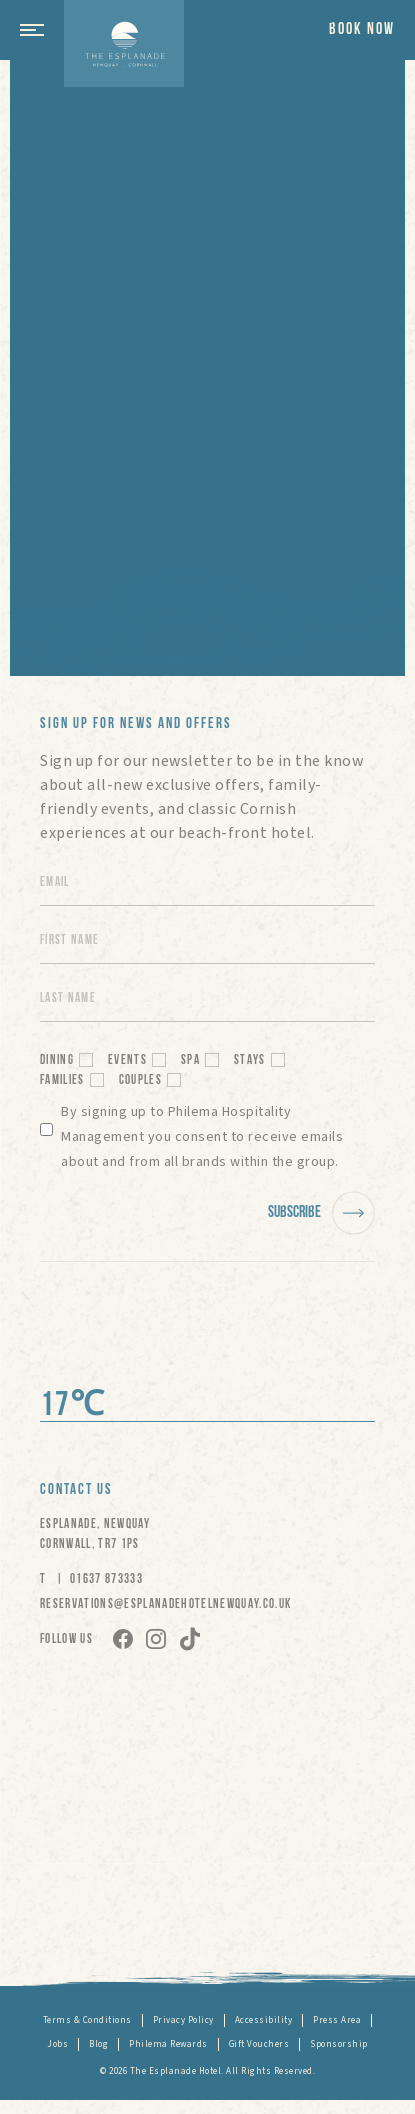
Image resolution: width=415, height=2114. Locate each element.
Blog (98, 2044)
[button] (39, 30)
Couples (140, 1080)
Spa (190, 1060)
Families (62, 1080)
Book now (362, 30)
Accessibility (264, 2020)
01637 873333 (106, 1579)
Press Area (337, 2020)
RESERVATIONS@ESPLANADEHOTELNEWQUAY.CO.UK (165, 1604)
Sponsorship (339, 2044)
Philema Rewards (168, 2044)
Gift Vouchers (259, 2044)
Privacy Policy (183, 2020)
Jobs (57, 2044)
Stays (250, 1060)
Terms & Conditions (87, 2020)
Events (127, 1060)
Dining (57, 1060)
